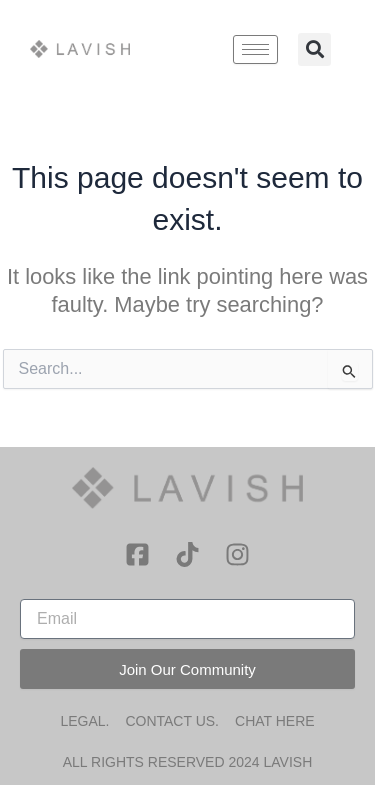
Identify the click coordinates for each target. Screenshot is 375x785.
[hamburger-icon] (255, 49)
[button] (314, 49)
